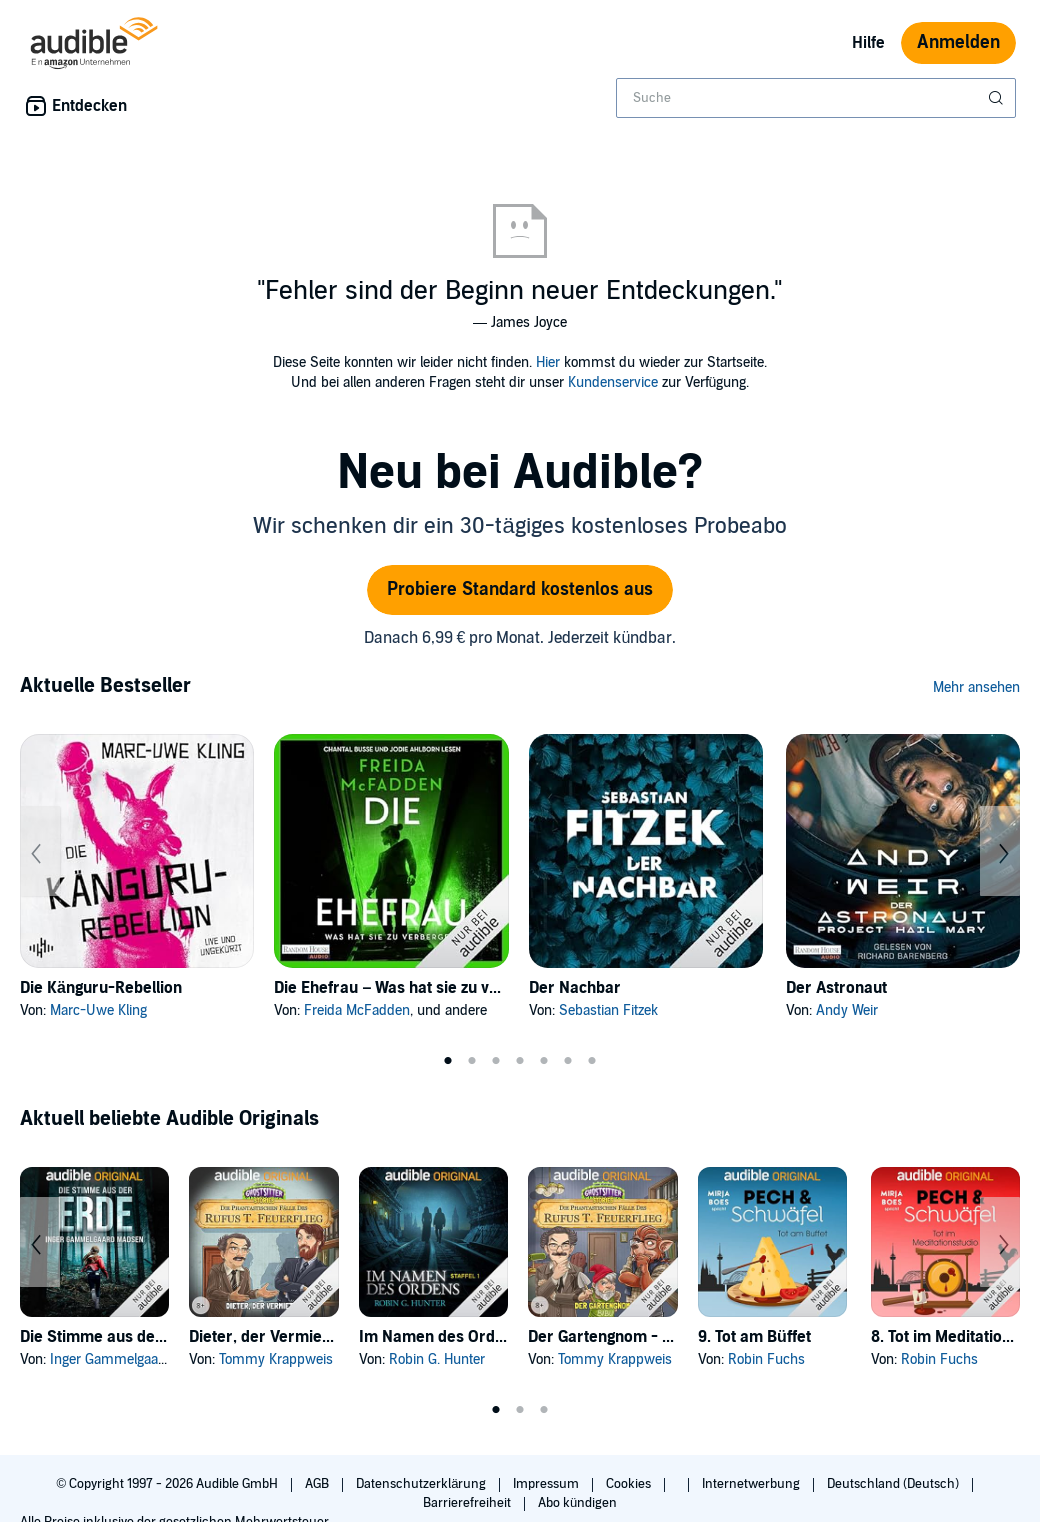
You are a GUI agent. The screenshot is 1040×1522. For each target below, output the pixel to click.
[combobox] (816, 98)
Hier (548, 362)
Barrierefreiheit (468, 1503)
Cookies (630, 1484)
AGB (318, 1484)
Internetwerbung (752, 1484)
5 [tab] (544, 1061)
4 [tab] (520, 1061)
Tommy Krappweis (276, 1359)
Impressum (547, 1484)
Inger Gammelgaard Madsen (136, 1359)
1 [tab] (448, 1061)
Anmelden (958, 42)
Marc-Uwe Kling (98, 1010)
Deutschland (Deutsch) (894, 1484)
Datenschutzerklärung (422, 1484)
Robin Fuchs (766, 1359)
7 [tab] (592, 1061)
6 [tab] (568, 1061)
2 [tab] (472, 1061)
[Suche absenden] (998, 98)
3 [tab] (496, 1061)
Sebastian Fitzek (608, 1010)
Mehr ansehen (976, 687)
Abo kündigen (577, 1503)
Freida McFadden (357, 1010)
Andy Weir (847, 1010)
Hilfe (868, 43)
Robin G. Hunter (437, 1359)
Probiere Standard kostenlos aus (520, 589)
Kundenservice (613, 382)
